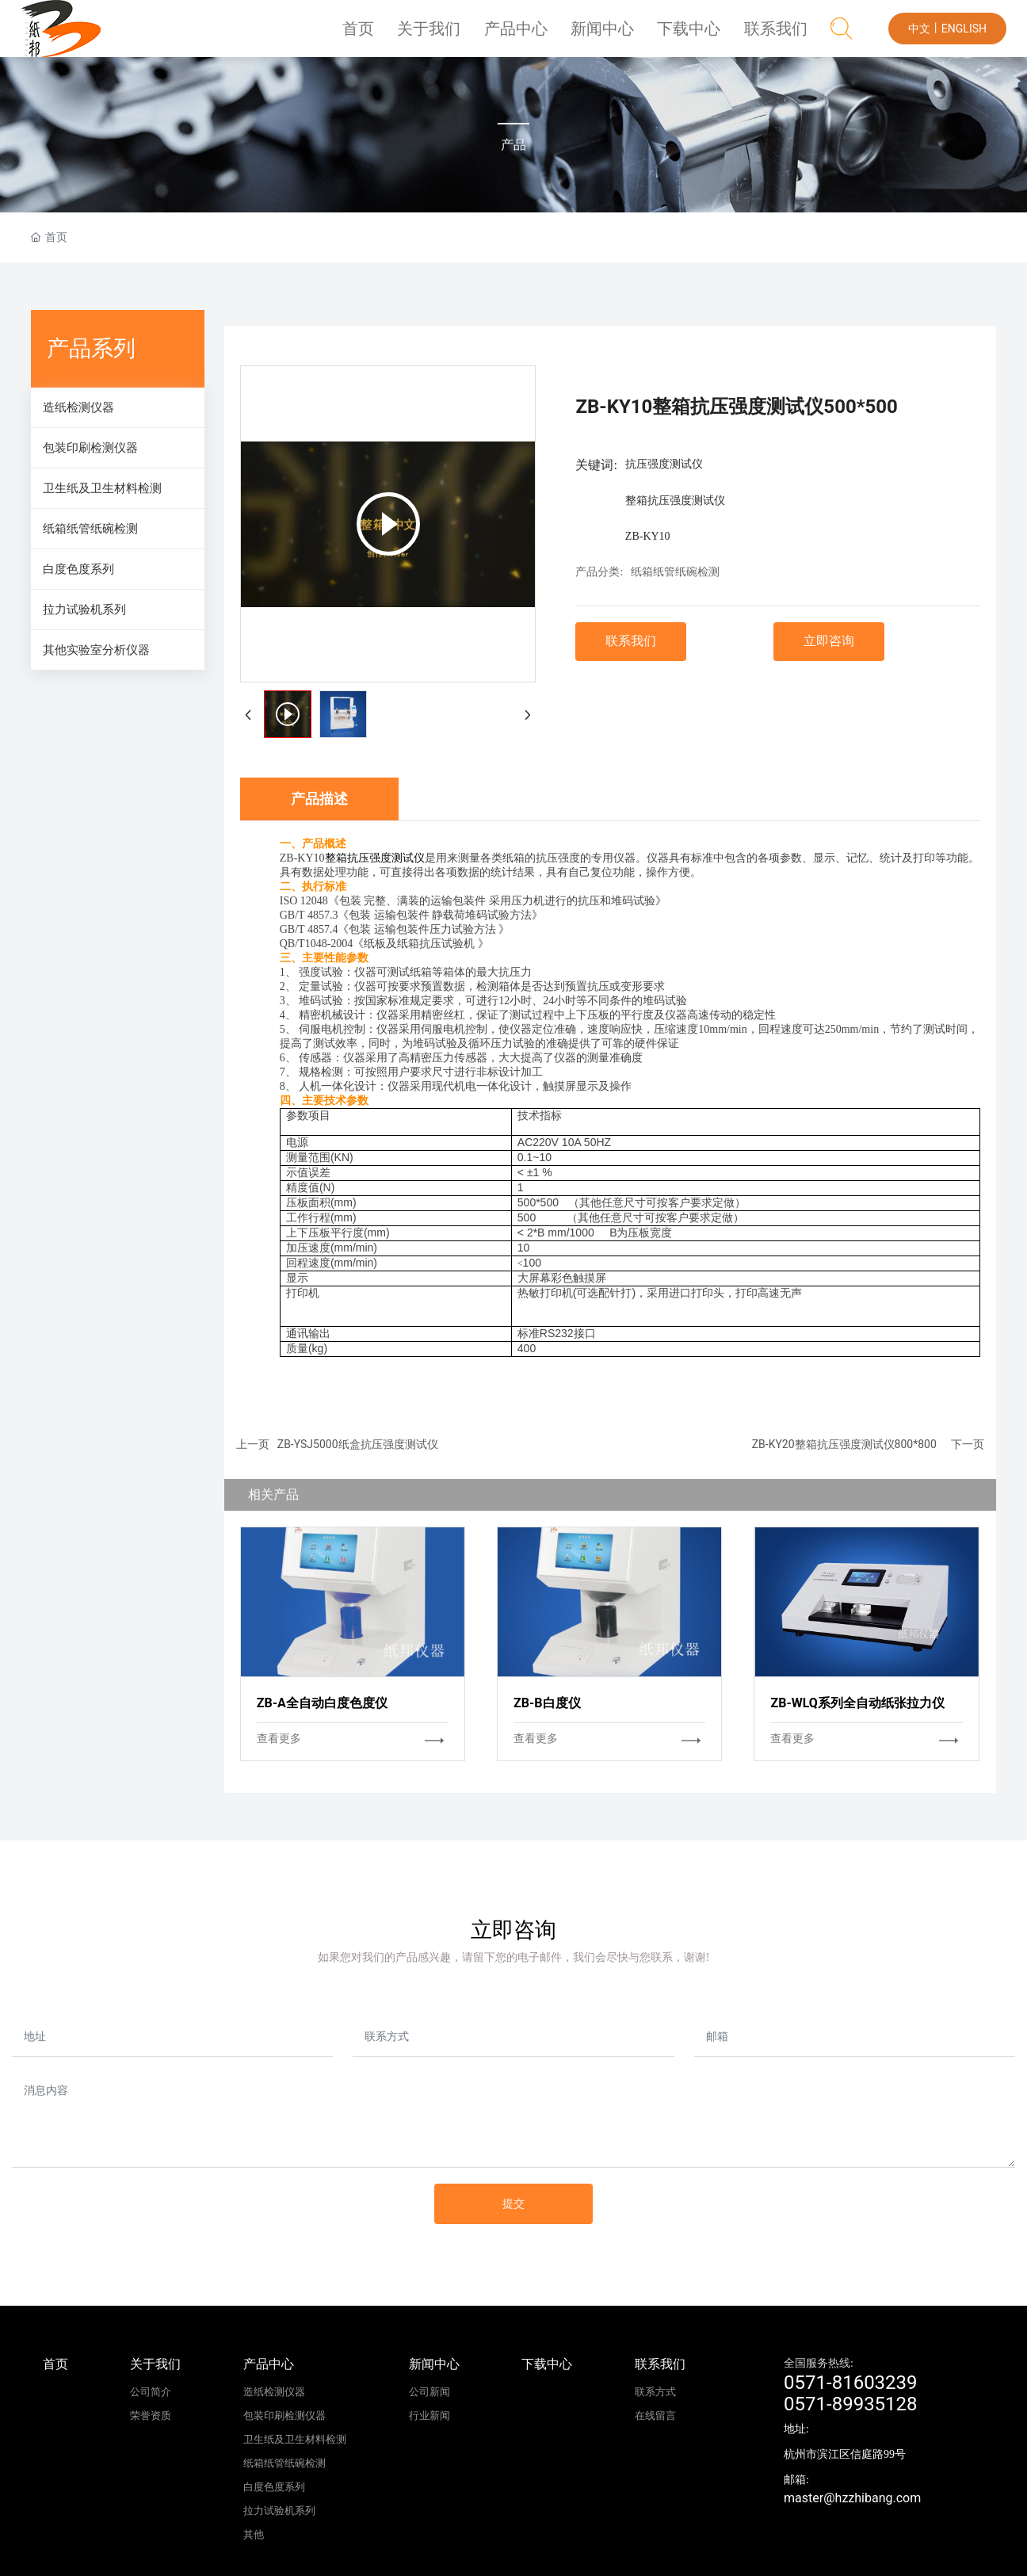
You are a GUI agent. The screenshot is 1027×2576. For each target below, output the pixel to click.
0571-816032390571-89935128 (851, 2393)
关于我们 (451, 35)
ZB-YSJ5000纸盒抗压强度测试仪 (357, 1444)
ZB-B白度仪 (547, 1702)
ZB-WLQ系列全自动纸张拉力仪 (857, 1702)
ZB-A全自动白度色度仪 (322, 1702)
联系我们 (778, 35)
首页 (383, 35)
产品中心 (533, 35)
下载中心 (696, 35)
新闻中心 (615, 35)
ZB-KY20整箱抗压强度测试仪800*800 (844, 1444)
